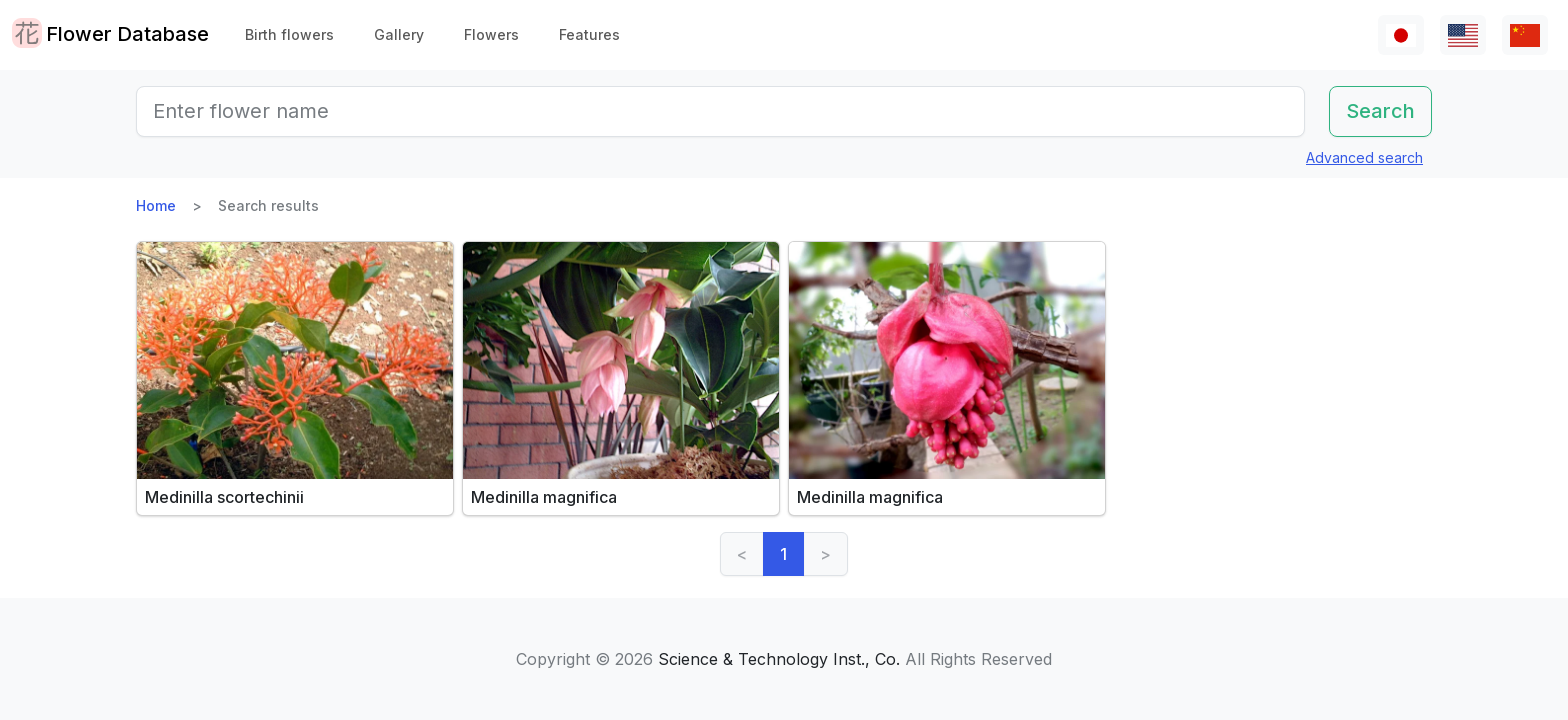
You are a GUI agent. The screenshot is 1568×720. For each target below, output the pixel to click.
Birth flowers (289, 34)
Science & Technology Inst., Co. (779, 659)
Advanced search (1364, 157)
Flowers (491, 34)
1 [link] (783, 554)
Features (589, 34)
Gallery (399, 34)
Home (156, 205)
